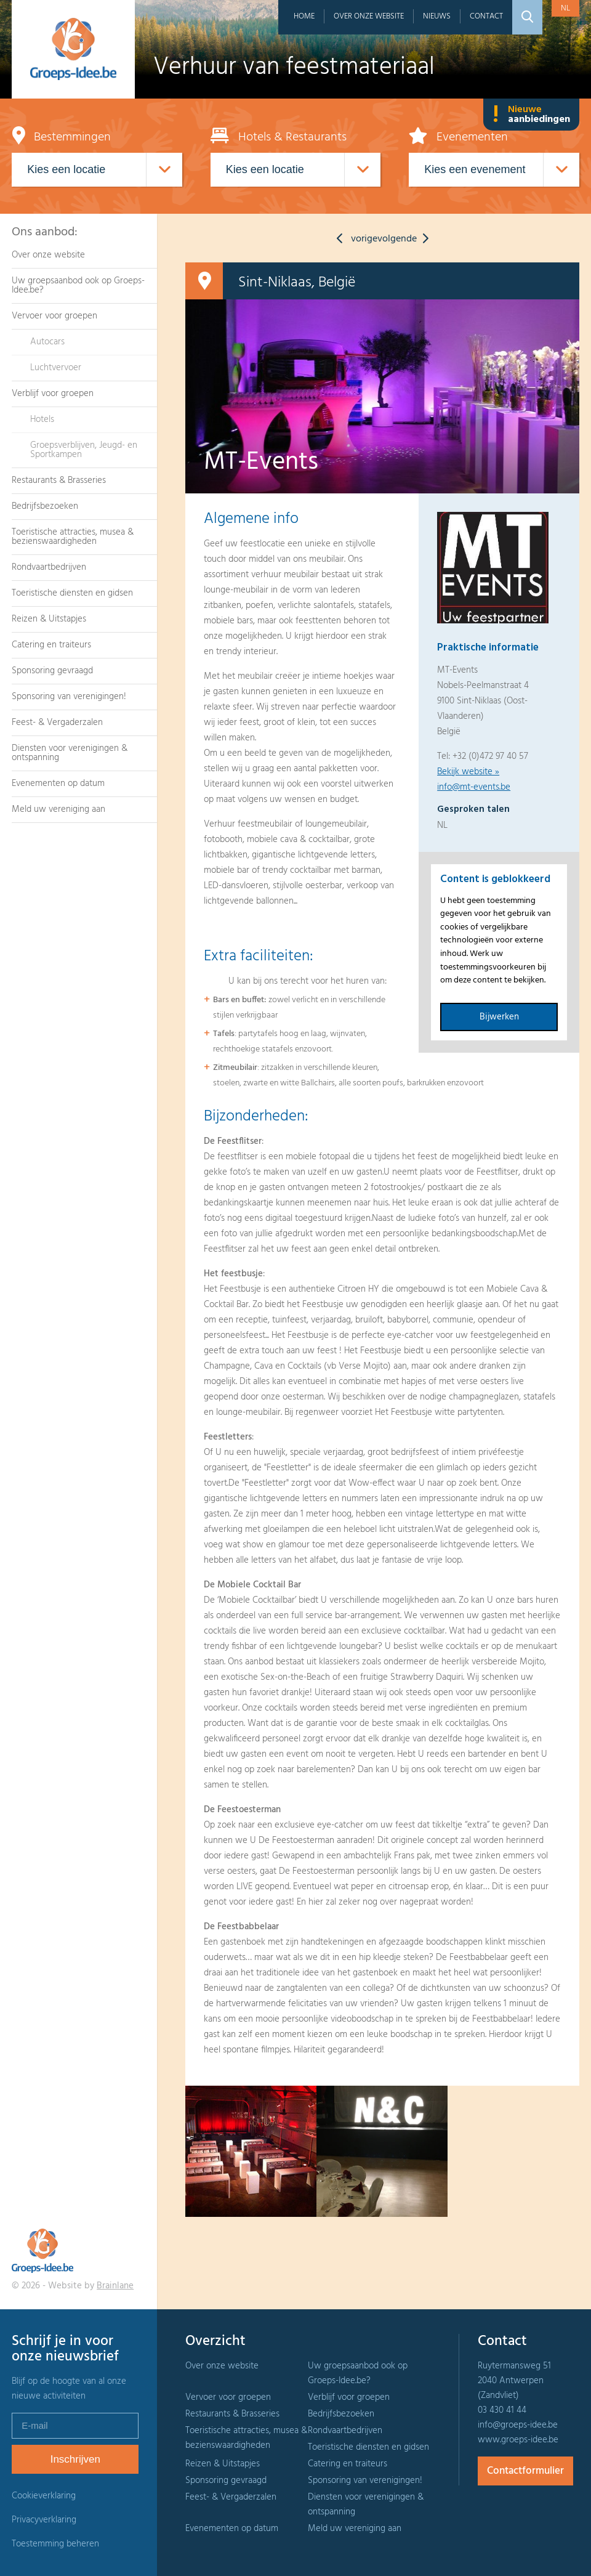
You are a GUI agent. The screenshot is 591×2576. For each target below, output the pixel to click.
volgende (406, 239)
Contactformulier (525, 2471)
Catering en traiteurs (51, 645)
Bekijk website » (468, 771)
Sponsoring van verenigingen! (69, 696)
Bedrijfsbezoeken (45, 506)
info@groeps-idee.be (518, 2425)
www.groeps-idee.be (518, 2439)
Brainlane (115, 2285)
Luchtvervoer (55, 367)
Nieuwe (531, 115)
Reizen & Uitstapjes (49, 619)
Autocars (47, 341)
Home (304, 16)
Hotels (42, 419)
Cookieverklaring (44, 2496)
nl (565, 8)
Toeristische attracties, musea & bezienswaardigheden (73, 537)
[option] (250, 2151)
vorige (354, 239)
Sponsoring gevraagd (52, 670)
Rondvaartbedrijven (49, 567)
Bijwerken (499, 1017)
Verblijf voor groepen (53, 393)
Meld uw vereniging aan (58, 809)
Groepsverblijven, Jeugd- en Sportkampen (83, 450)
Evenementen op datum (58, 783)
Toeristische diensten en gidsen (72, 593)
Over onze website (369, 16)
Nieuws (437, 16)
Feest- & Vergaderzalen (57, 722)
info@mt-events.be (473, 787)
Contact (486, 16)
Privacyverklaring (44, 2520)
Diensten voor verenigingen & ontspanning (69, 753)
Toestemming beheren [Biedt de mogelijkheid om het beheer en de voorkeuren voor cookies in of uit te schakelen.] (55, 2544)
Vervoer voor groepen (54, 316)
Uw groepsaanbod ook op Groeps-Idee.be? (78, 285)
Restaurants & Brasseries (59, 480)
